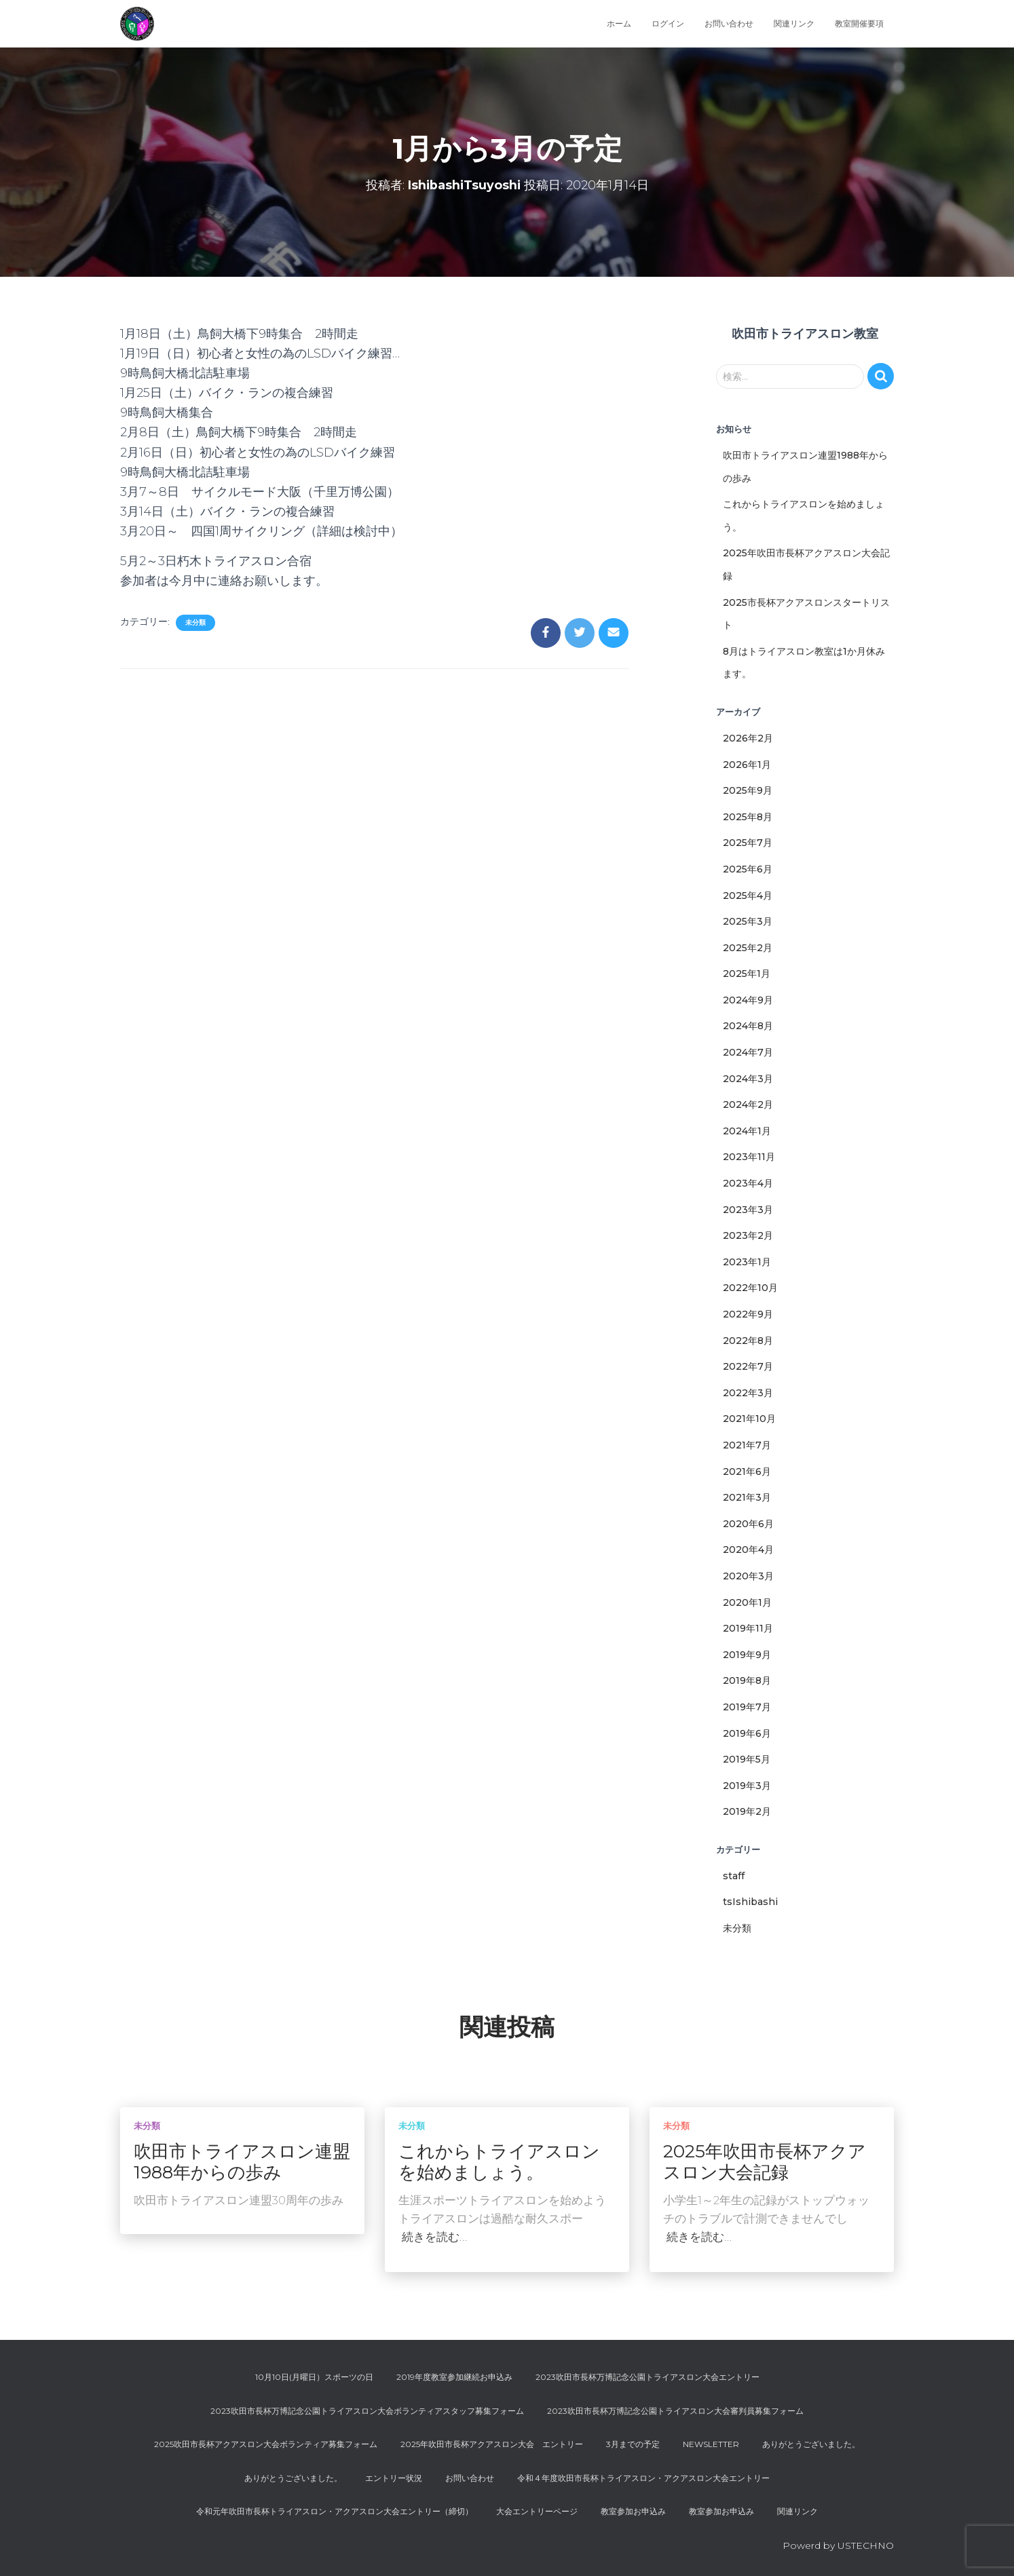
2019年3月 (747, 1786)
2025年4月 (747, 895)
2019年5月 (746, 1759)
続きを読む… (434, 2237)
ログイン (668, 23)
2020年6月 (748, 1524)
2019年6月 (747, 1733)
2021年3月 (747, 1497)
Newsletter (711, 2444)
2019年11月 (748, 1628)
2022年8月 (748, 1340)
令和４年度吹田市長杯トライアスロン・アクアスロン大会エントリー (643, 2478)
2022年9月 (748, 1314)
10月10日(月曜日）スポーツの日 (314, 2377)
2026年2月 (748, 738)
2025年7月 (747, 843)
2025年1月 (746, 973)
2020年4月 (748, 1549)
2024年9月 (748, 1000)
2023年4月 (748, 1183)
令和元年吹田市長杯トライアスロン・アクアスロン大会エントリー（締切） (334, 2511)
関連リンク (794, 23)
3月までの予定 (633, 2444)
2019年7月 (747, 1707)
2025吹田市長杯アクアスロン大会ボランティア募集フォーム (265, 2444)
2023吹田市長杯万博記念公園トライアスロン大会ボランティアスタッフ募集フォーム (367, 2411)
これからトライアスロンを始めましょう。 (499, 2161)
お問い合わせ (729, 23)
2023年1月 (747, 1262)
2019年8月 (747, 1680)
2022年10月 (750, 1288)
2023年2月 (748, 1235)
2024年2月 (748, 1104)
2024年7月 (748, 1052)
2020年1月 (747, 1602)
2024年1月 (747, 1131)
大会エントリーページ (537, 2511)
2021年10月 (749, 1418)
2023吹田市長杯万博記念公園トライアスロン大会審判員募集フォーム (675, 2411)
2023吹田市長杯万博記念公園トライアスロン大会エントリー (647, 2377)
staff (734, 1876)
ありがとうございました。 (811, 2444)
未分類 (195, 622)
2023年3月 (748, 1210)
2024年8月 (748, 1026)
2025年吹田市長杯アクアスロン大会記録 (764, 2161)
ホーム (619, 23)
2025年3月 (747, 921)
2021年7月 (747, 1445)
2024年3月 (748, 1079)
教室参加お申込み (633, 2511)
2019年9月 (747, 1655)
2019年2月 (747, 1811)
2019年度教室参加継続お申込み (454, 2377)
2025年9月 (747, 790)
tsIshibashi (750, 1902)
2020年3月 (748, 1576)
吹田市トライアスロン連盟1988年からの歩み (242, 2161)
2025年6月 (747, 869)
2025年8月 (747, 817)
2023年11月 (749, 1157)
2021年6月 (747, 1471)
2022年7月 (748, 1366)
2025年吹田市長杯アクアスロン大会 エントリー (491, 2444)
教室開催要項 (859, 23)
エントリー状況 (393, 2478)
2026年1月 (747, 764)
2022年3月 (748, 1393)
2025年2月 (747, 948)
